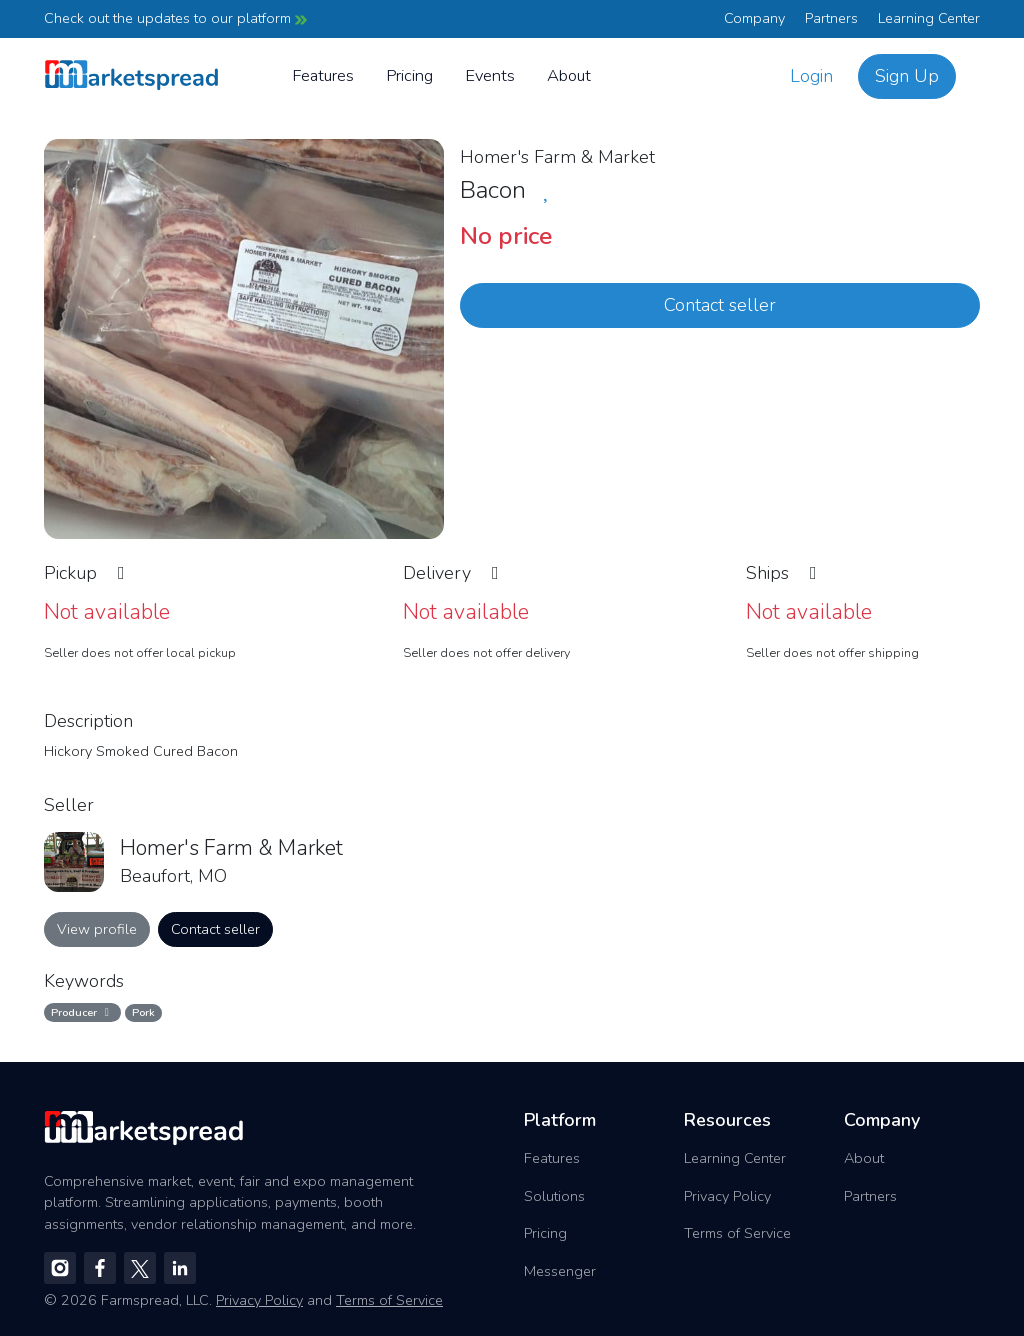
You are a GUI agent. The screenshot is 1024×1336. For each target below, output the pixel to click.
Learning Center (929, 18)
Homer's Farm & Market (557, 157)
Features (323, 75)
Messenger (560, 1271)
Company (754, 18)
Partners (831, 18)
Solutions (554, 1196)
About (569, 75)
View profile (97, 929)
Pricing (409, 75)
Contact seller (720, 305)
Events (490, 75)
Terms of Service (737, 1233)
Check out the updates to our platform (175, 18)
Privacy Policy (727, 1196)
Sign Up (907, 76)
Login (811, 76)
